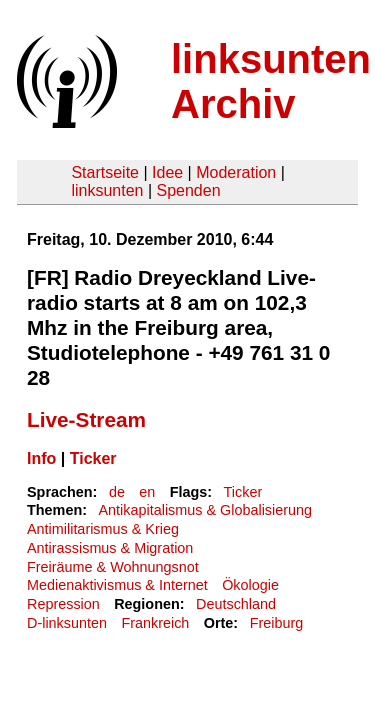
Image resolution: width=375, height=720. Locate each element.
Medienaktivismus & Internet (117, 585)
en (147, 492)
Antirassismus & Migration (110, 548)
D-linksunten (67, 623)
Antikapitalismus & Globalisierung (205, 510)
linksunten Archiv (271, 81)
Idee (167, 172)
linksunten (107, 190)
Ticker (93, 458)
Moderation (236, 172)
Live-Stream (86, 419)
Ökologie (250, 585)
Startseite (105, 172)
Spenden (188, 190)
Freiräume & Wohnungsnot (113, 567)
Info (41, 458)
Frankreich (155, 623)
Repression (63, 604)
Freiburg (277, 623)
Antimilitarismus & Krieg (103, 529)
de (117, 492)
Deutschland (236, 604)
